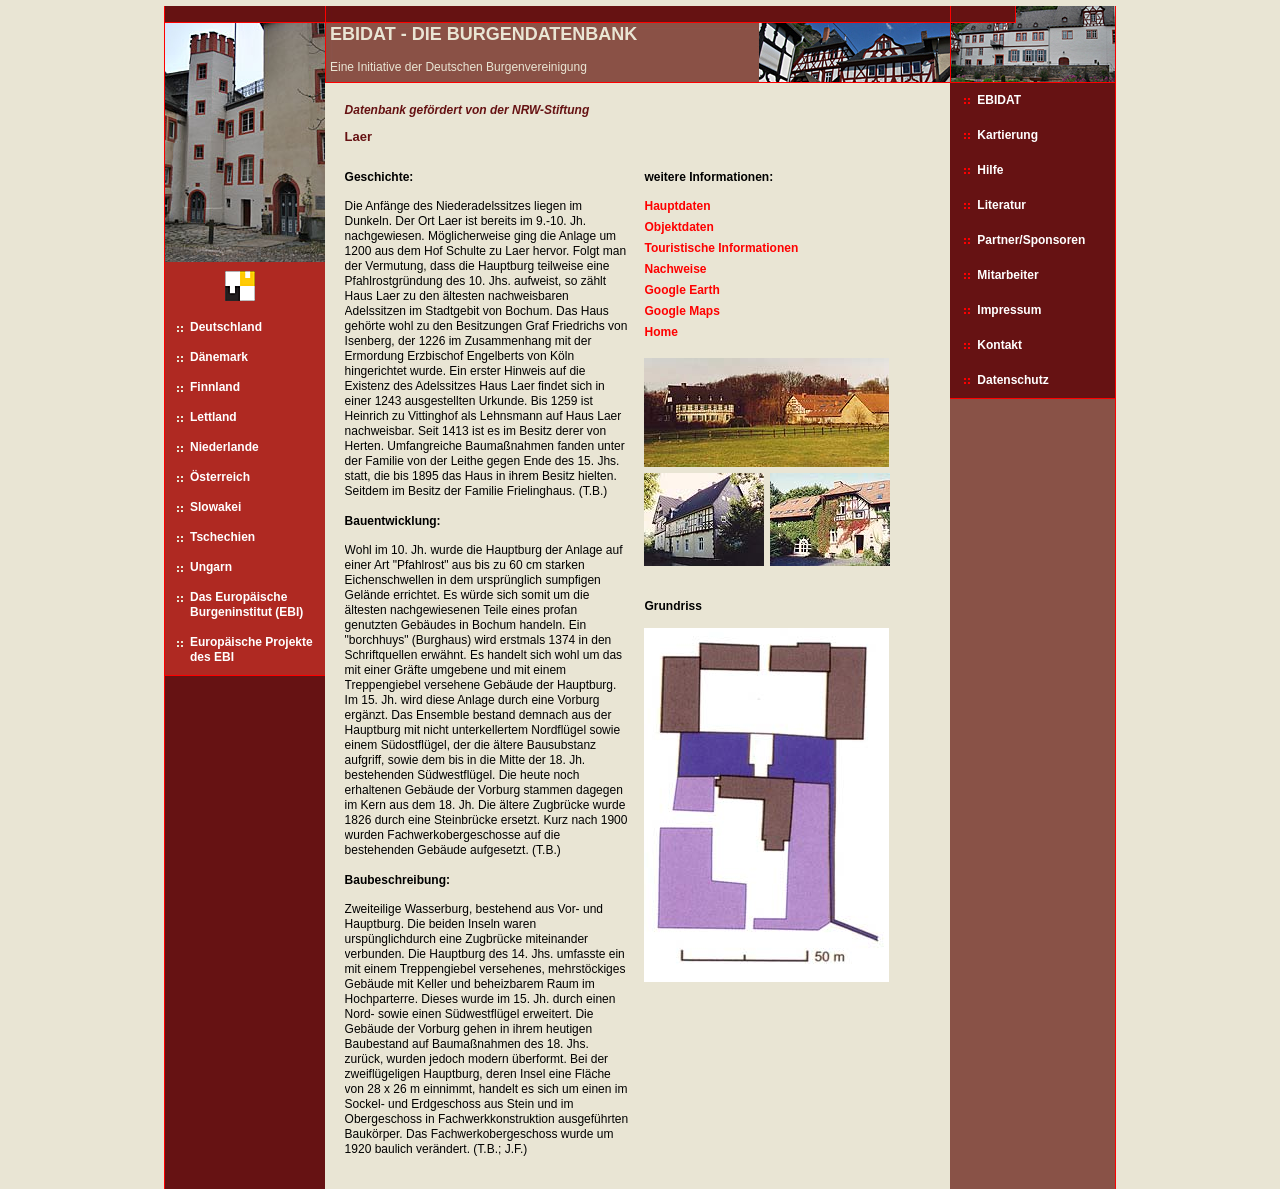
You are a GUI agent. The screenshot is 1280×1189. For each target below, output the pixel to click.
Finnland (215, 387)
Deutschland (226, 327)
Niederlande (224, 447)
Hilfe (990, 170)
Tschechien (222, 537)
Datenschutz (1012, 380)
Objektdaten (678, 227)
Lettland (213, 417)
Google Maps (681, 311)
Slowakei (215, 507)
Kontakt (999, 345)
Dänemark (219, 357)
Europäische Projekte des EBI (251, 649)
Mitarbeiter (1007, 275)
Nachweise (675, 269)
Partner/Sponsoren (1031, 240)
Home (660, 332)
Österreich (220, 477)
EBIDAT (999, 100)
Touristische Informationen (721, 248)
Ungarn (211, 567)
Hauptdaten (677, 206)
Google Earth (681, 290)
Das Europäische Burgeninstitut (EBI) (246, 604)
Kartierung (1007, 135)
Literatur (1001, 205)
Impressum (1009, 310)
